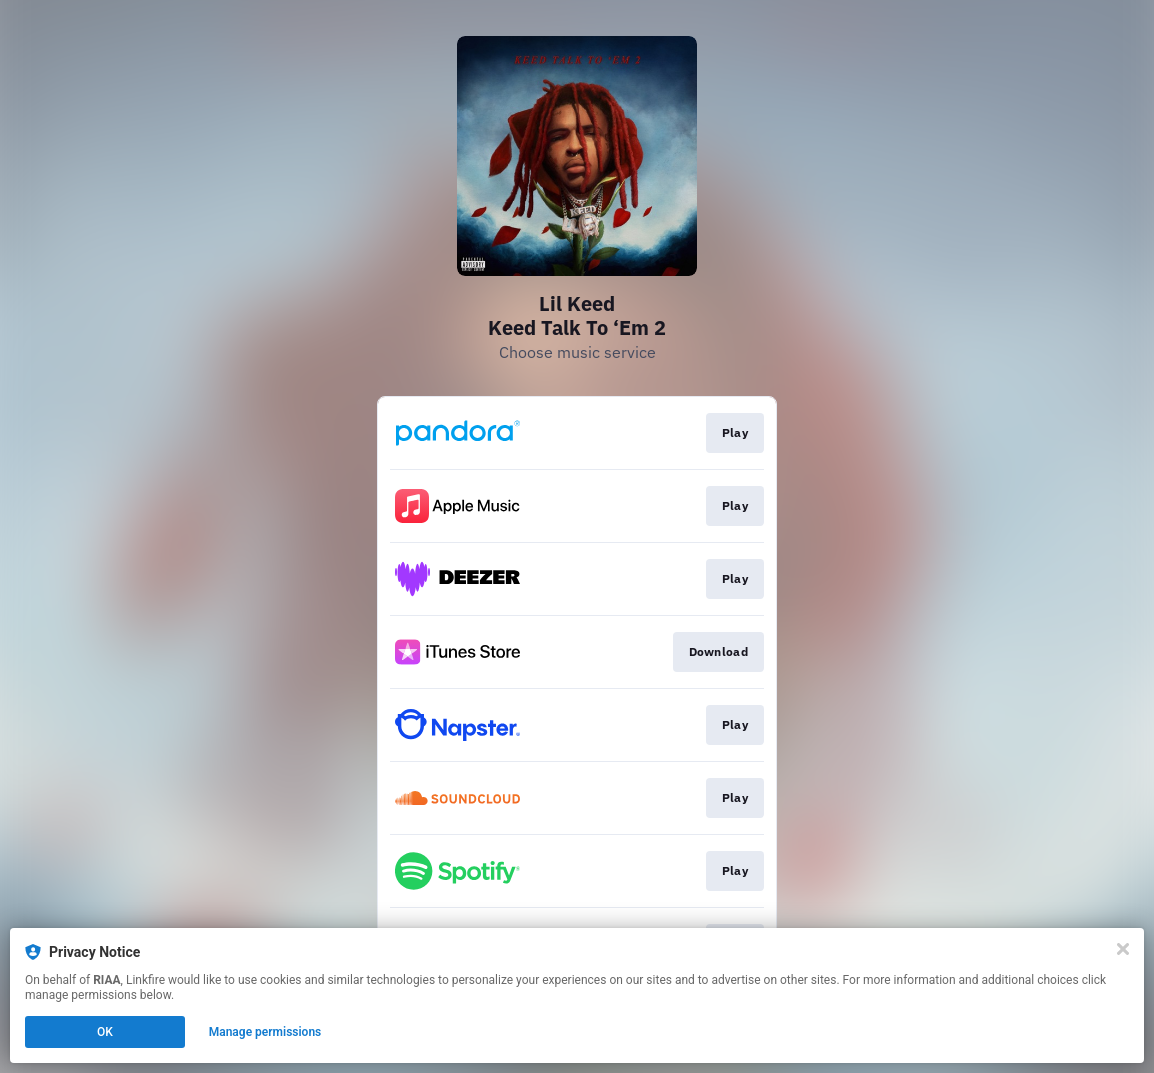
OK (105, 1032)
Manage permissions (265, 1032)
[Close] (1123, 949)
